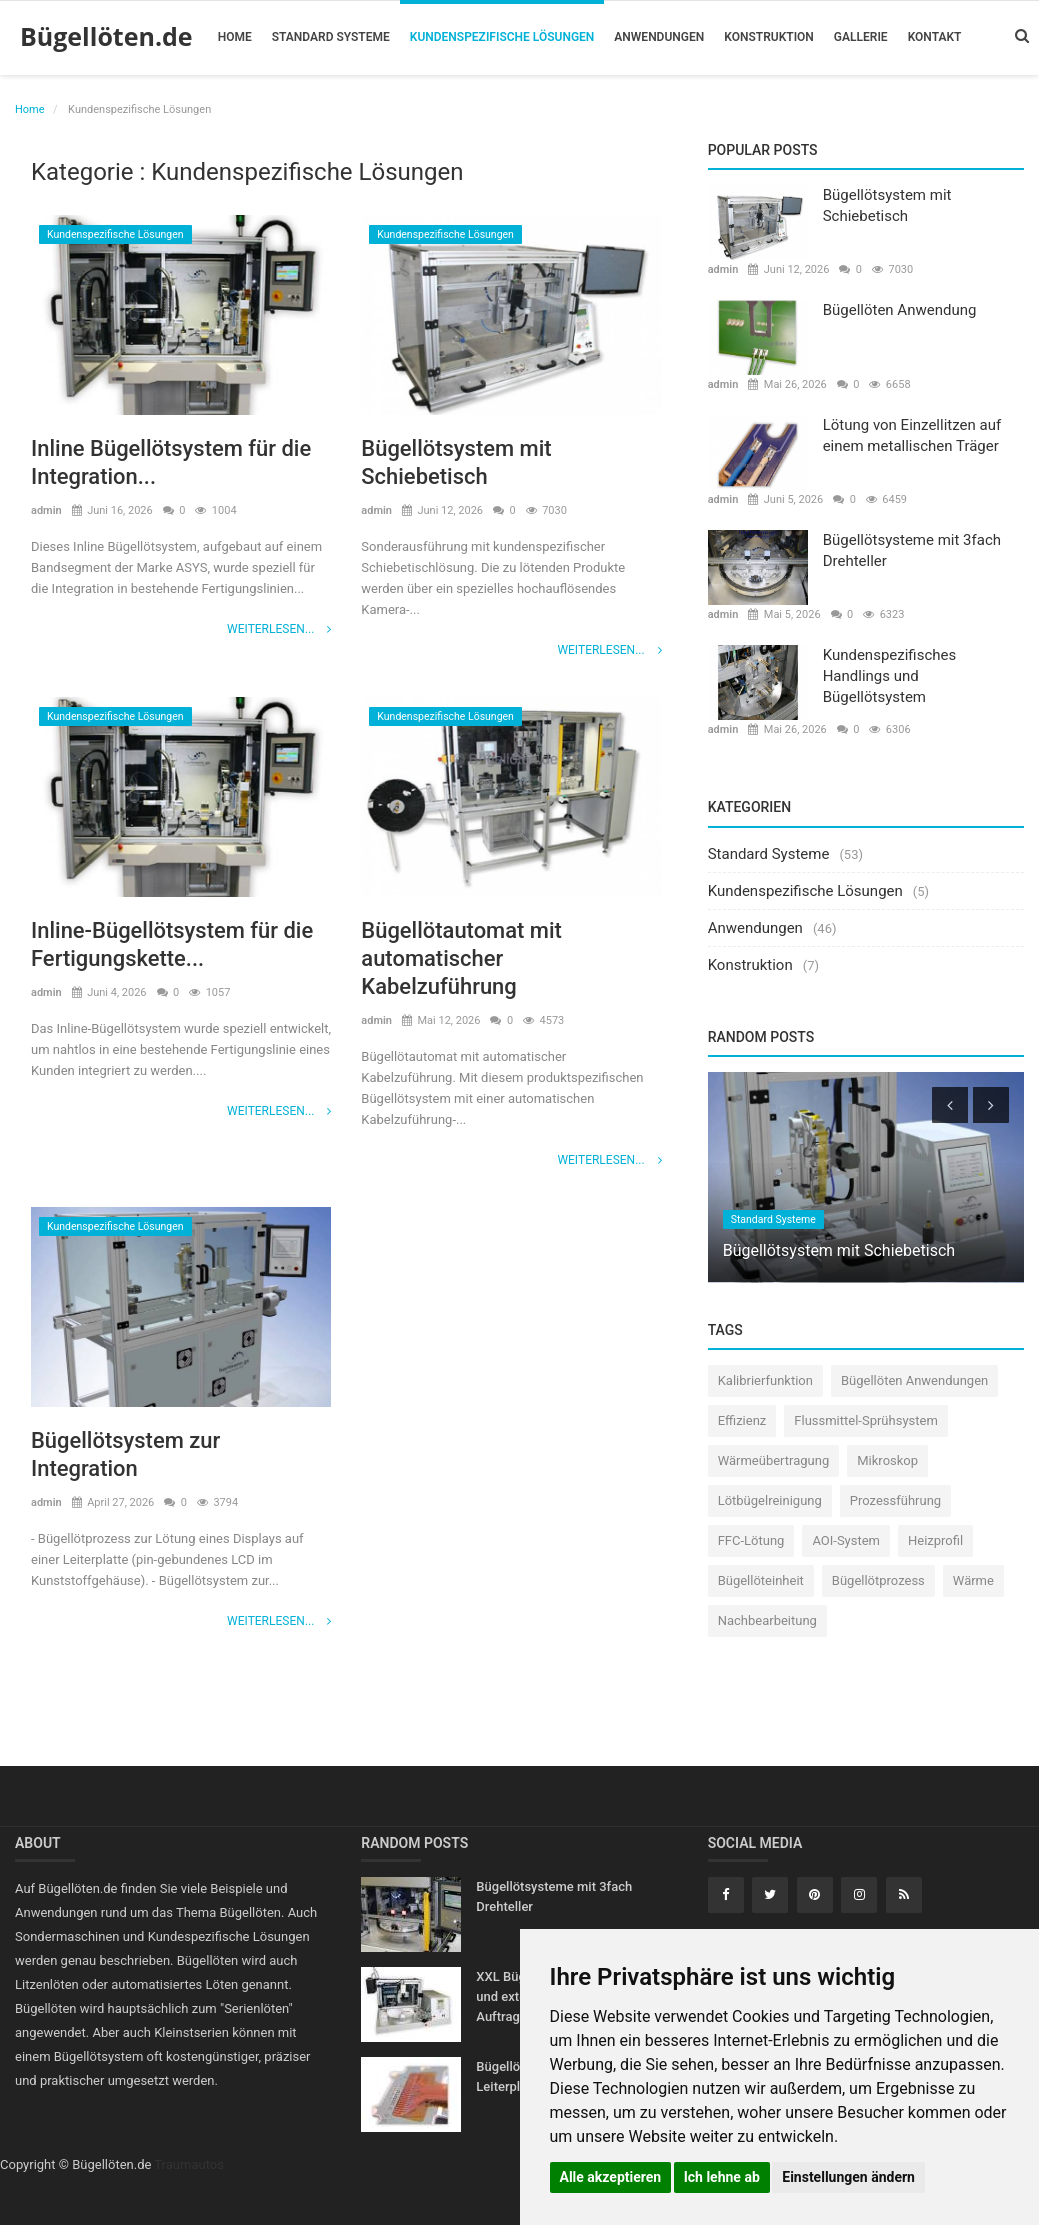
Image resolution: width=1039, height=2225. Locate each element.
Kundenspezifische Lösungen (502, 37)
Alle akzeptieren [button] (611, 2177)
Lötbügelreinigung (770, 1500)
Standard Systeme (331, 37)
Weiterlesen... (279, 629)
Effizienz (742, 1420)
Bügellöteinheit (761, 1580)
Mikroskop (887, 1460)
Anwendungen (659, 37)
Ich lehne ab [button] (722, 2177)
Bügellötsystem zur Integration (126, 1454)
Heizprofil (935, 1540)
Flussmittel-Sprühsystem (866, 1420)
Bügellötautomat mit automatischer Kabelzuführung (461, 958)
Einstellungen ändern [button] (848, 2177)
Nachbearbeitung (767, 1620)
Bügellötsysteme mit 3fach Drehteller (912, 550)
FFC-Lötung (751, 1540)
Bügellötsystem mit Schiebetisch (456, 462)
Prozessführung (895, 1500)
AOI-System (846, 1540)
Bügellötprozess (878, 1580)
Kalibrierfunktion (765, 1380)
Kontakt (935, 37)
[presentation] (950, 1105)
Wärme (973, 1580)
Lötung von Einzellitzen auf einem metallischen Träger (912, 435)
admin (46, 510)
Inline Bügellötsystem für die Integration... (171, 462)
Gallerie (861, 37)
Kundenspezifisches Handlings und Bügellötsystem (890, 676)
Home (235, 37)
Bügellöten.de (106, 36)
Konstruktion (769, 37)
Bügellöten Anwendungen (914, 1380)
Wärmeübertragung (774, 1460)
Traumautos (189, 2164)
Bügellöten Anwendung (900, 310)
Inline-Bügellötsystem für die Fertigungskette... (172, 944)
